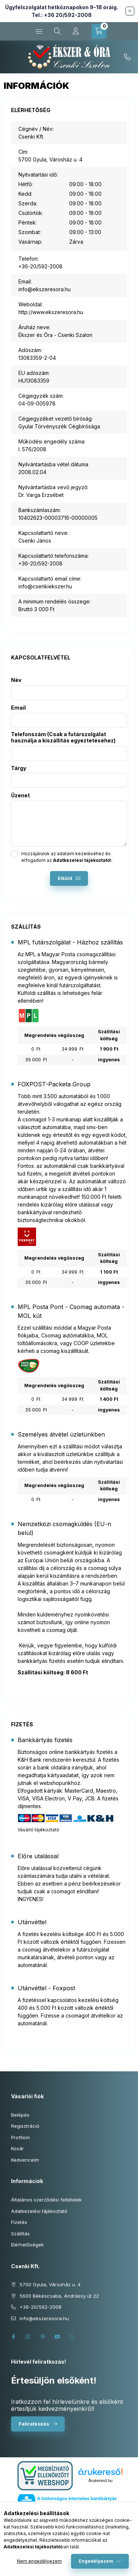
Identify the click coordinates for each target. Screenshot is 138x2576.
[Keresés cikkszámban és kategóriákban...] (57, 31)
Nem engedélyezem (39, 2561)
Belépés (20, 2115)
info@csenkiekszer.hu (45, 586)
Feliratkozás (34, 2424)
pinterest (42, 2336)
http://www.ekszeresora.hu (50, 312)
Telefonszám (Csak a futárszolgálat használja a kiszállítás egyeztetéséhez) (63, 737)
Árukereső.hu (100, 2480)
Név (16, 680)
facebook (13, 2336)
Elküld (65, 878)
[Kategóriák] (39, 31)
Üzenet (20, 795)
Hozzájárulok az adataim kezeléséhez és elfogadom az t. (67, 857)
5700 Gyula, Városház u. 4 (50, 2284)
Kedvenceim (25, 2160)
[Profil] (75, 31)
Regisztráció (25, 2126)
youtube (57, 2336)
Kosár (17, 2148)
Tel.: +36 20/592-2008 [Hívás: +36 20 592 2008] (62, 15)
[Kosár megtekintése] (99, 31)
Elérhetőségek (27, 2245)
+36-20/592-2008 (127, 57)
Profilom (20, 2137)
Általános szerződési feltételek (46, 2200)
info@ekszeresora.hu (44, 289)
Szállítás (20, 2233)
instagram (28, 2336)
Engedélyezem (96, 2561)
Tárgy (18, 768)
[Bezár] (129, 11)
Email (18, 708)
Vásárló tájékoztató (38, 1829)
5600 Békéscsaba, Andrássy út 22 (59, 2296)
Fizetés (19, 2222)
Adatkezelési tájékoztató (39, 2211)
